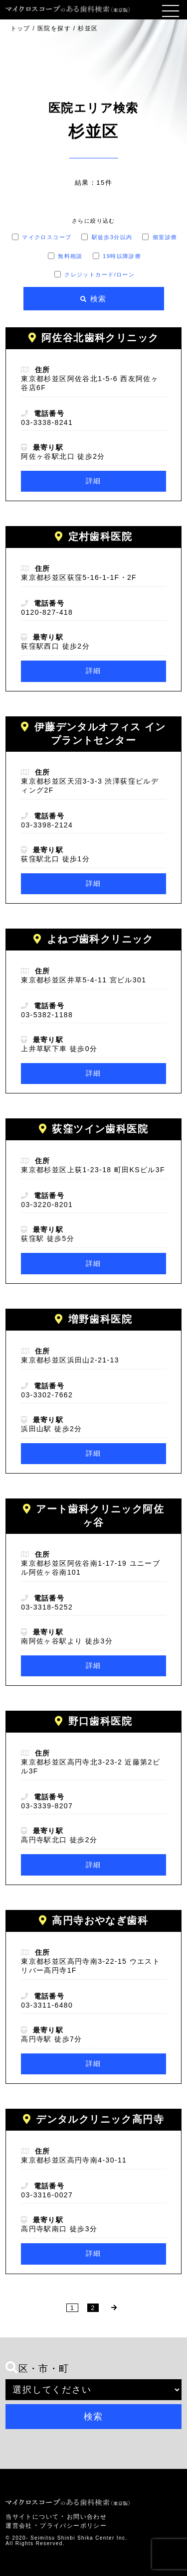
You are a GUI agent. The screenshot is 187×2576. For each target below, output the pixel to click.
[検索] (93, 298)
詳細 (93, 481)
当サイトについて (32, 2516)
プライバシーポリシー (73, 2525)
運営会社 (18, 2525)
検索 (94, 2417)
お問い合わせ (87, 2516)
